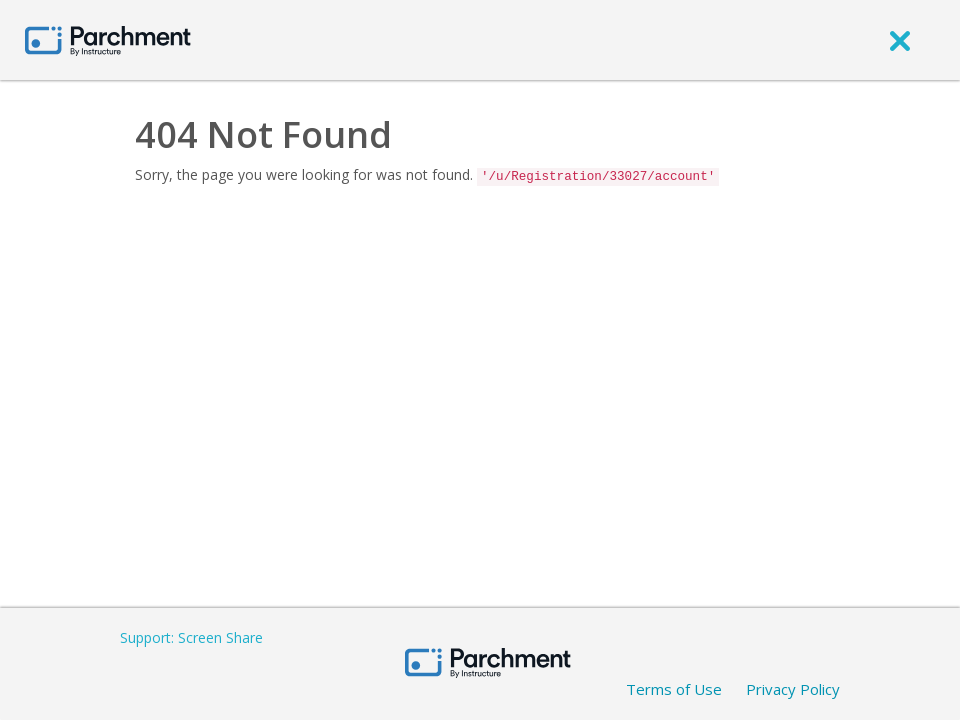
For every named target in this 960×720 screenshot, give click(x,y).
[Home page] (108, 39)
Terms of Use (674, 689)
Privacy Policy (793, 689)
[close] (900, 40)
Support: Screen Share (191, 637)
